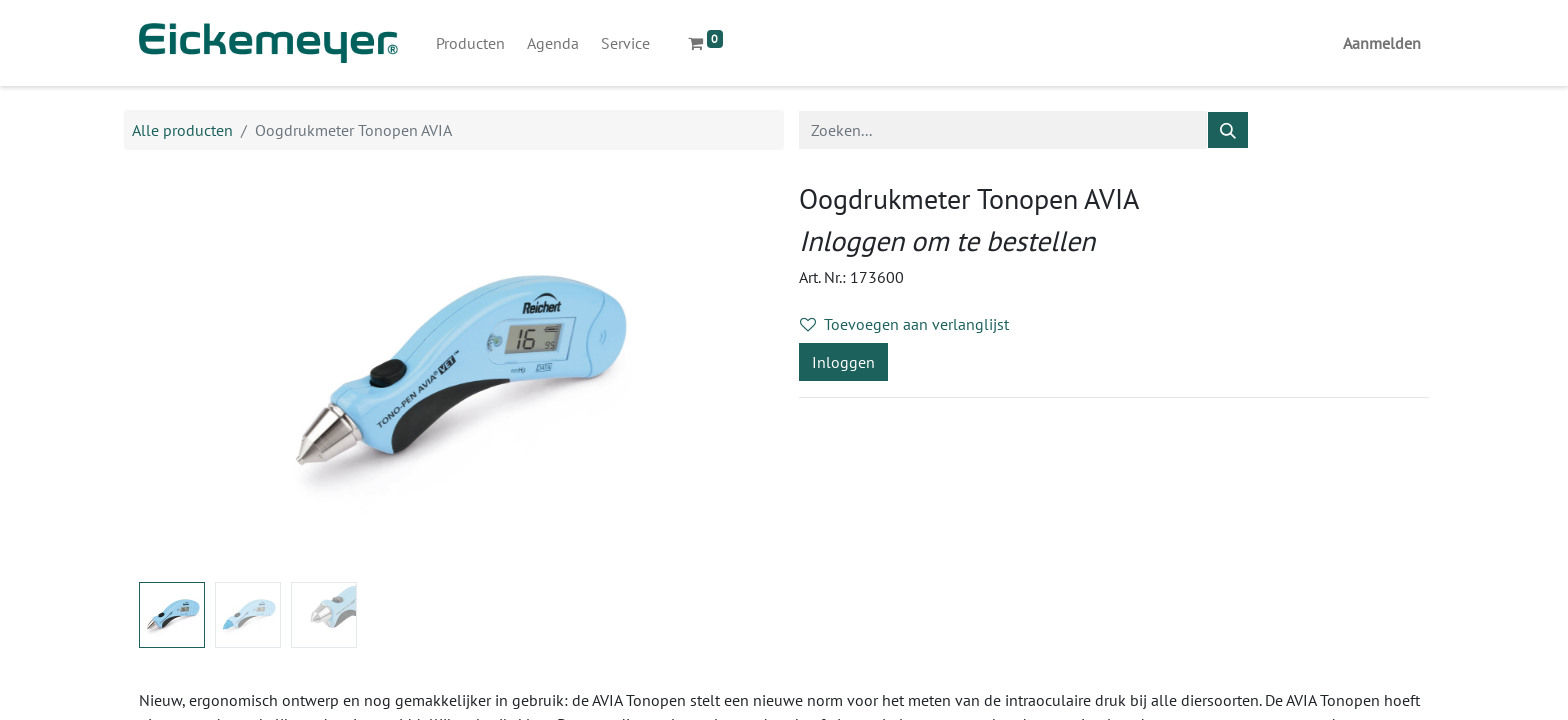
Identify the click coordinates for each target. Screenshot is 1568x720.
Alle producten (182, 130)
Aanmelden (1382, 43)
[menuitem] (470, 43)
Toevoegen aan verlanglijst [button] (904, 324)
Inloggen (843, 362)
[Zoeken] (1228, 130)
